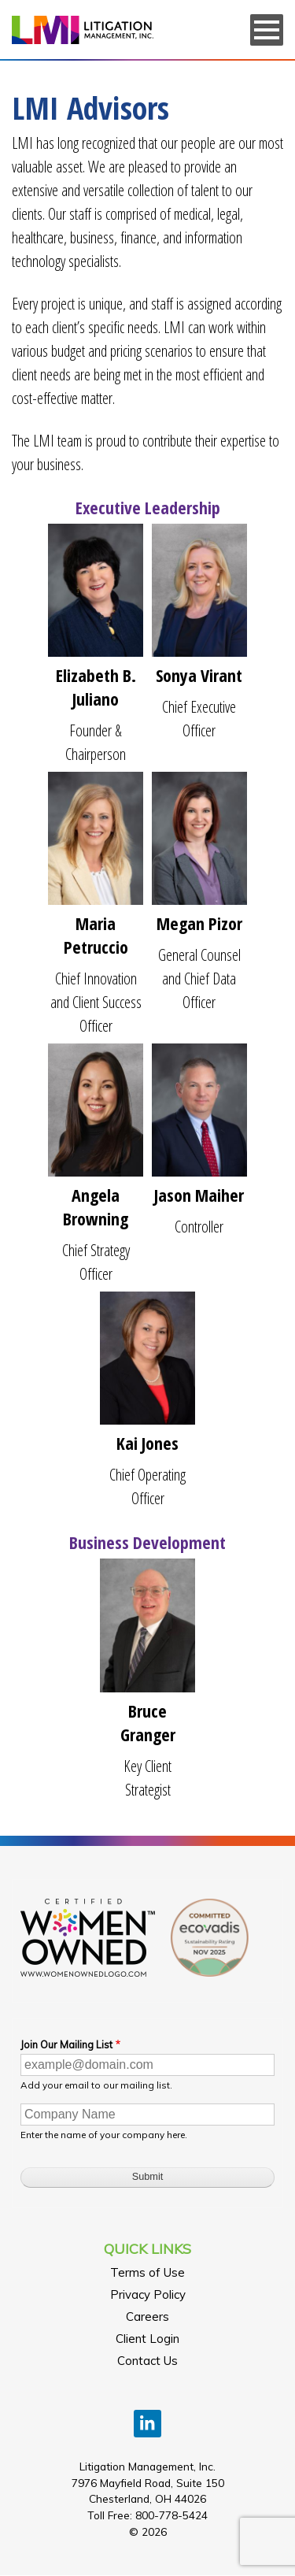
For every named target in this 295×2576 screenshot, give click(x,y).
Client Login (147, 2338)
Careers (147, 2316)
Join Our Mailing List (66, 2044)
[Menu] (266, 30)
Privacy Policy (148, 2294)
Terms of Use (147, 2272)
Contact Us (147, 2360)
